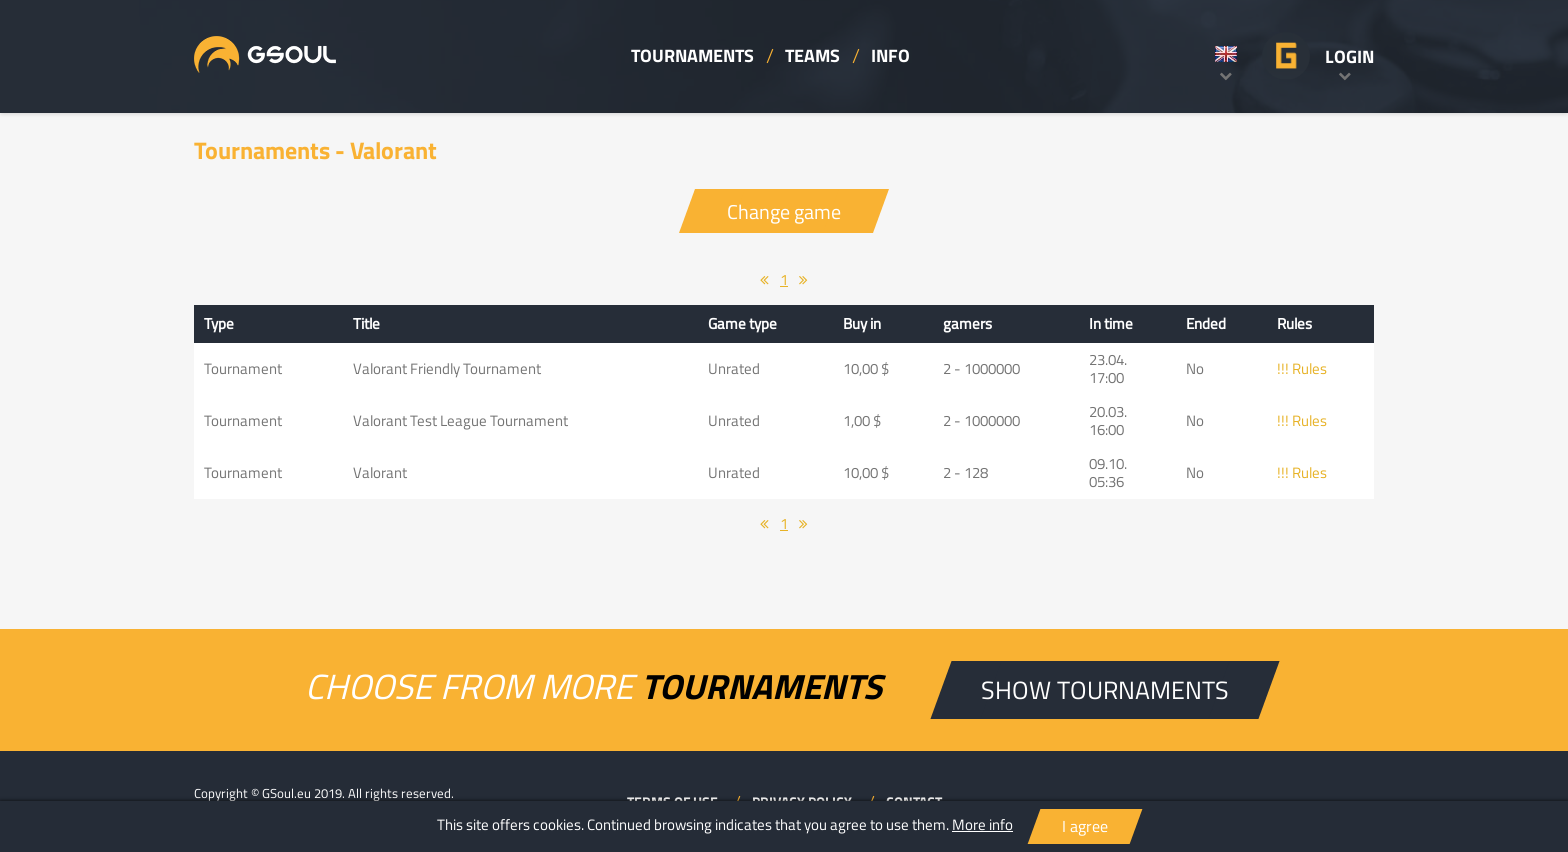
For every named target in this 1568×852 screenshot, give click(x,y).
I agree (1085, 826)
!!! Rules (1302, 368)
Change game (784, 211)
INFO (890, 55)
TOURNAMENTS (692, 55)
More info (982, 824)
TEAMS (812, 55)
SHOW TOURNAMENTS (1105, 689)
